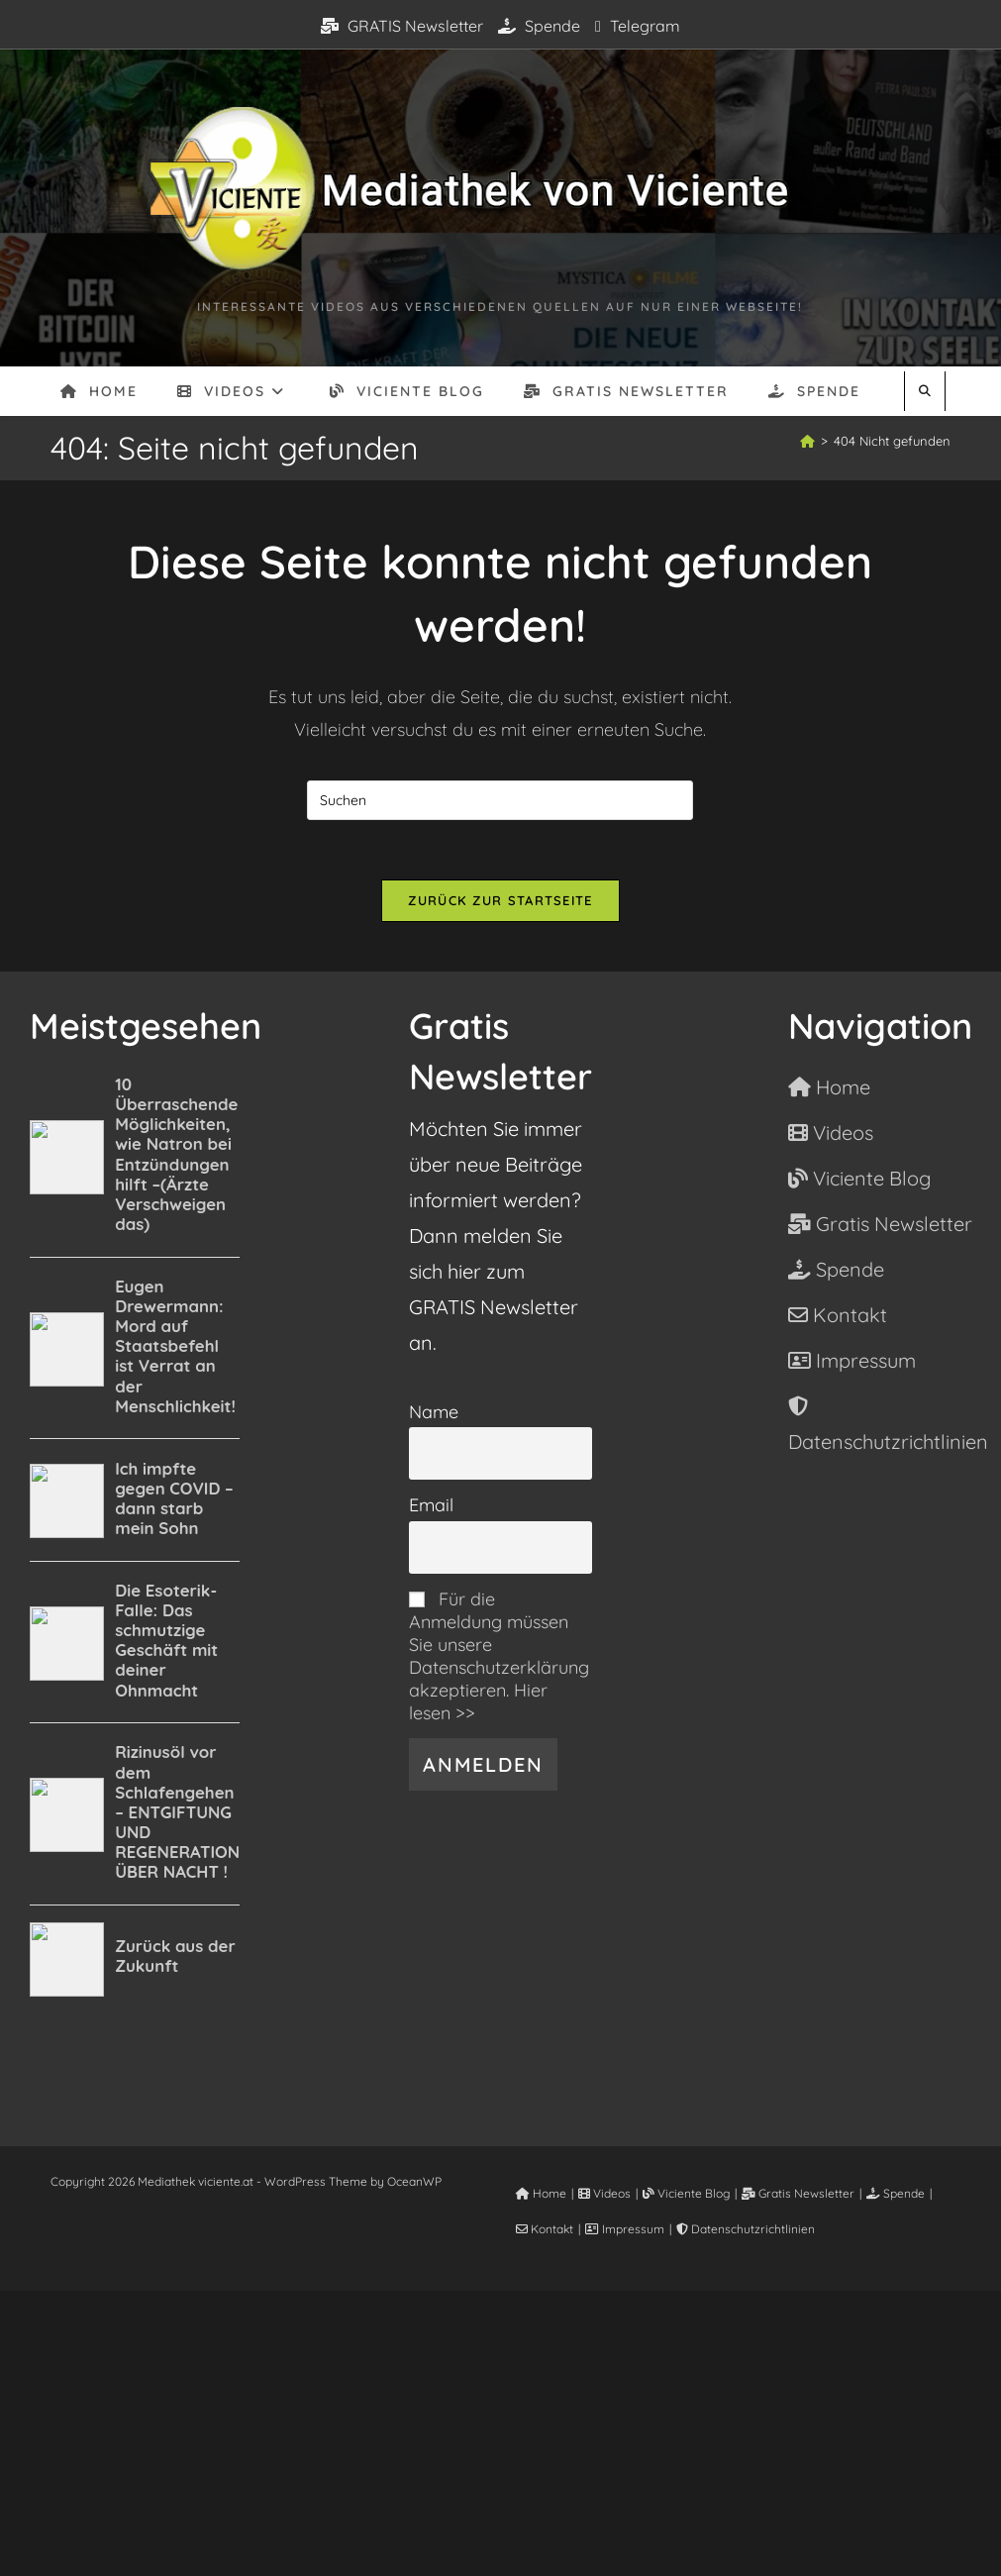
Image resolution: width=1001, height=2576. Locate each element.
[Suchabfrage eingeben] (500, 800)
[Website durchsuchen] (925, 391)
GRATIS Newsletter (402, 26)
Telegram (637, 26)
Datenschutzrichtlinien (745, 2228)
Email (431, 1505)
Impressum (624, 2228)
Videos (604, 2193)
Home (541, 2193)
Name (433, 1411)
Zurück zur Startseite (500, 900)
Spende (539, 26)
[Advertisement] (500, 2429)
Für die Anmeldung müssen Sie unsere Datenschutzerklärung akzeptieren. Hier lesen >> (499, 1656)
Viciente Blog (686, 2193)
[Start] (807, 441)
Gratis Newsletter (798, 2193)
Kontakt (544, 2228)
